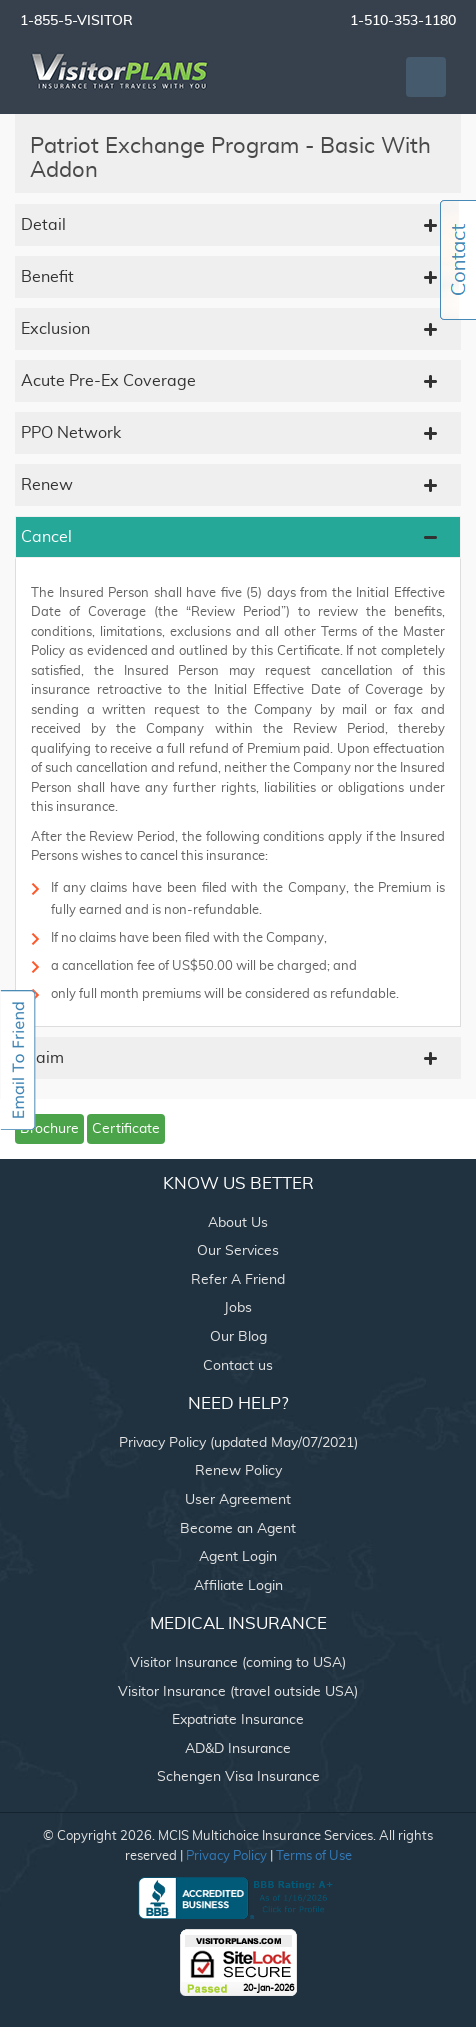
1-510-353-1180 (403, 21)
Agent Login (238, 1557)
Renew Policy (238, 1471)
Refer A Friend (238, 1280)
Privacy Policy (226, 1856)
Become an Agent (238, 1529)
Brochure (49, 1129)
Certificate (126, 1129)
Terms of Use (314, 1856)
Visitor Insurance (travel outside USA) (238, 1692)
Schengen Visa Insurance (238, 1777)
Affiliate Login (238, 1586)
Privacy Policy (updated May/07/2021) (238, 1443)
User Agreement (238, 1500)
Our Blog (238, 1337)
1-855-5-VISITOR (76, 21)
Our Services (238, 1251)
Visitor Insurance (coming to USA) (238, 1663)
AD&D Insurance (238, 1749)
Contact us (238, 1366)
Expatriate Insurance (238, 1720)
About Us (238, 1223)
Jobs (238, 1308)
